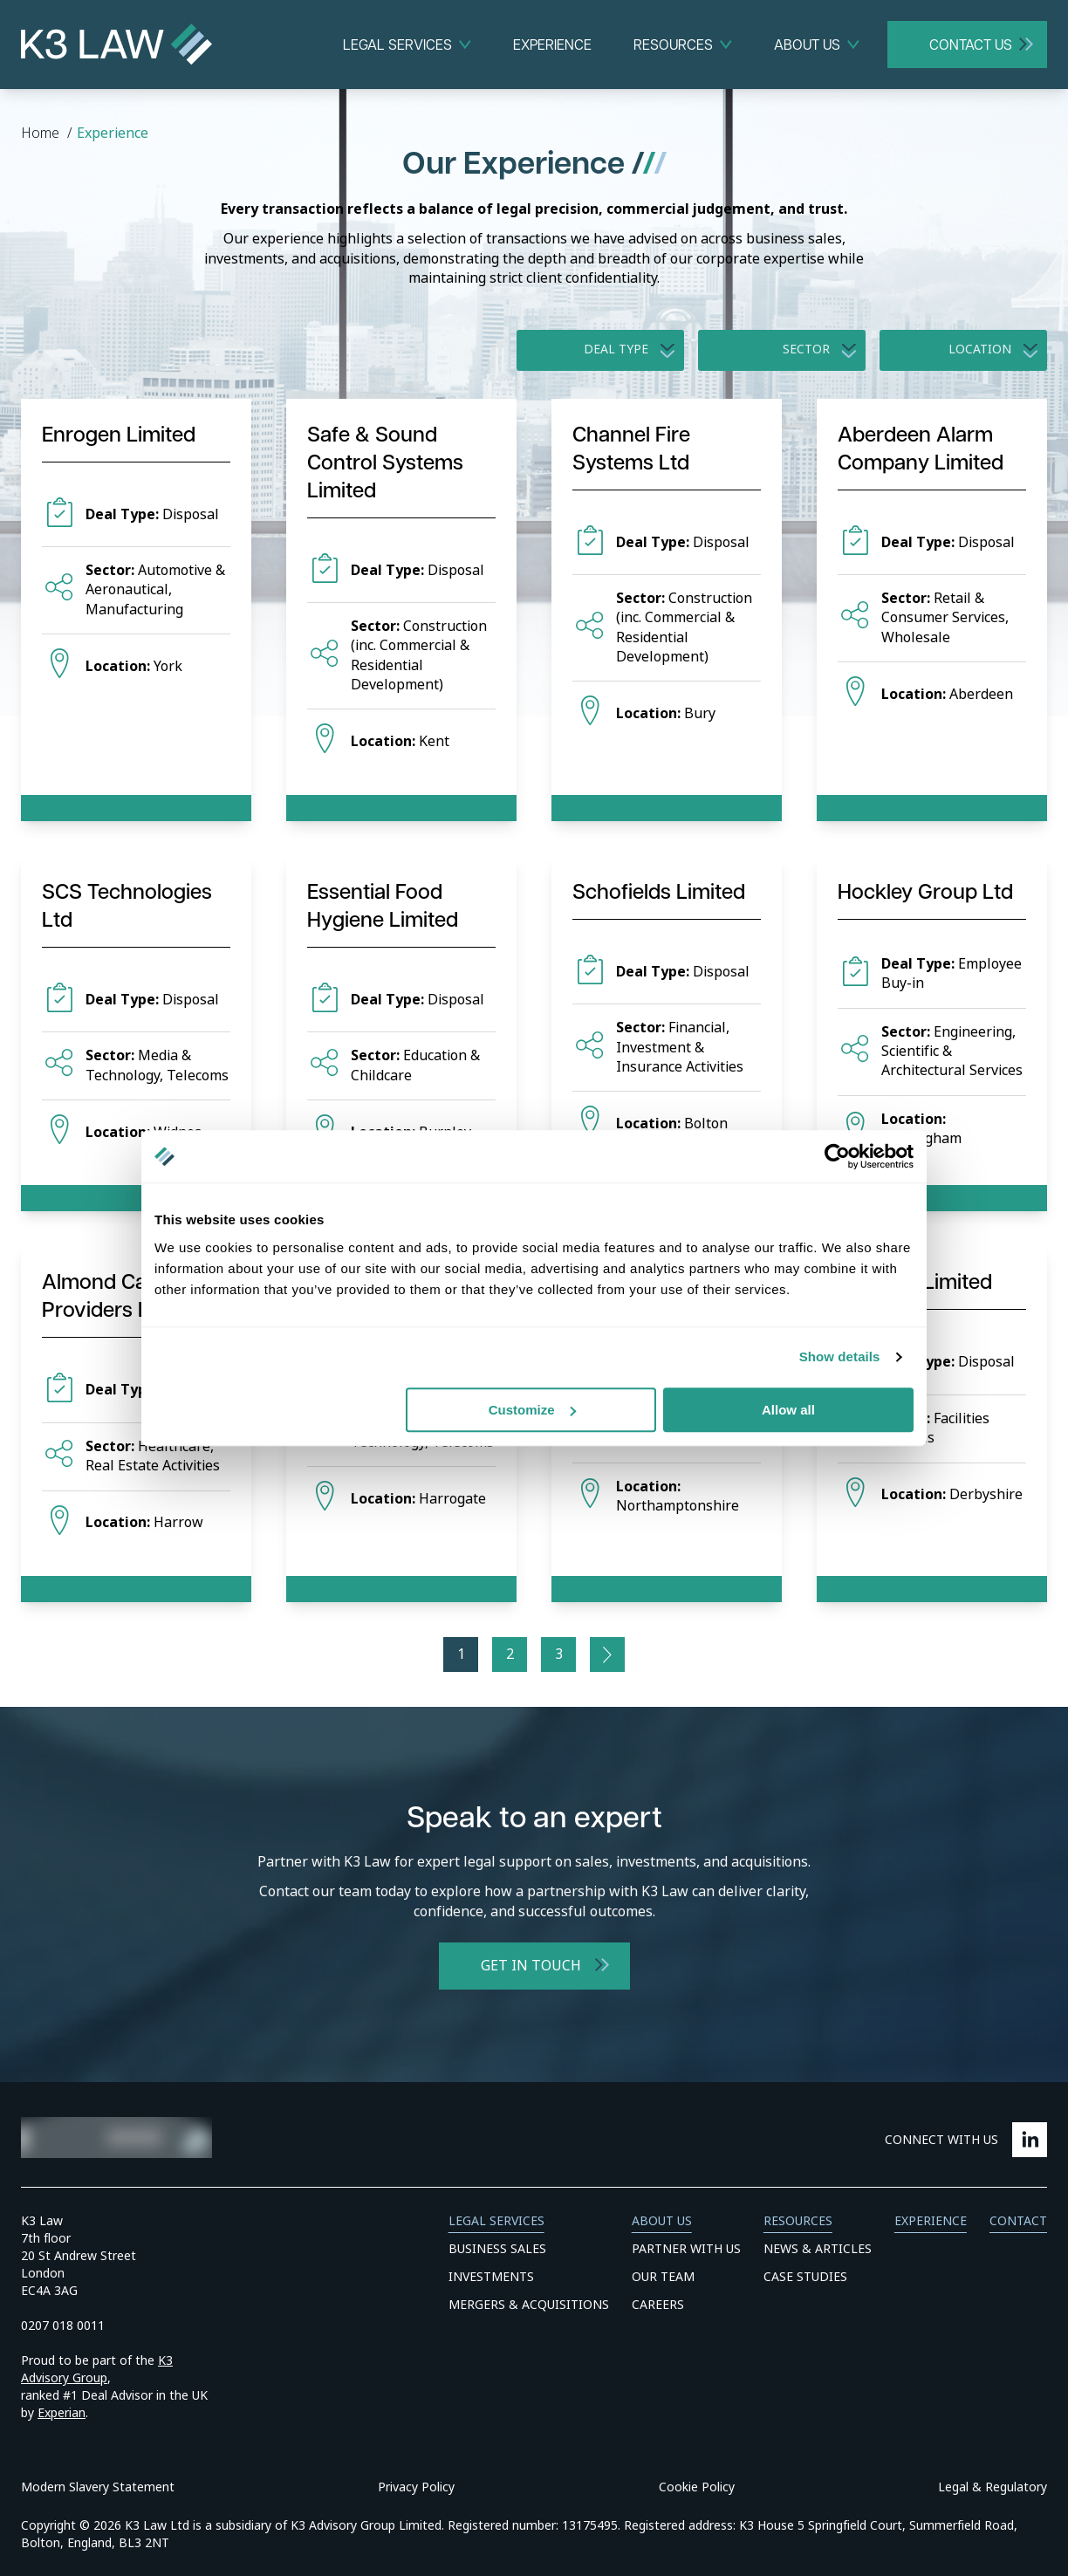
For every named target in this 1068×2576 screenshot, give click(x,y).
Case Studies (805, 2276)
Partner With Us (686, 2248)
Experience (552, 44)
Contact (1018, 2221)
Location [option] (979, 349)
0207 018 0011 (63, 2325)
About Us (807, 44)
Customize (532, 1409)
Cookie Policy (697, 2487)
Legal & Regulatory (992, 2487)
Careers (658, 2304)
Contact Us (970, 44)
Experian (62, 2413)
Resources (673, 44)
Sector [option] (806, 349)
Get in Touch (531, 1966)
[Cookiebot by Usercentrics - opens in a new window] (837, 1156)
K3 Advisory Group (97, 2369)
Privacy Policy (416, 2487)
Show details (839, 1356)
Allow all (788, 1409)
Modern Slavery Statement (98, 2487)
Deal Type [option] (616, 349)
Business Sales (497, 2248)
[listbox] (600, 350)
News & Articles (817, 2248)
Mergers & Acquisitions (528, 2304)
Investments (491, 2276)
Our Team (663, 2276)
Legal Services (397, 44)
